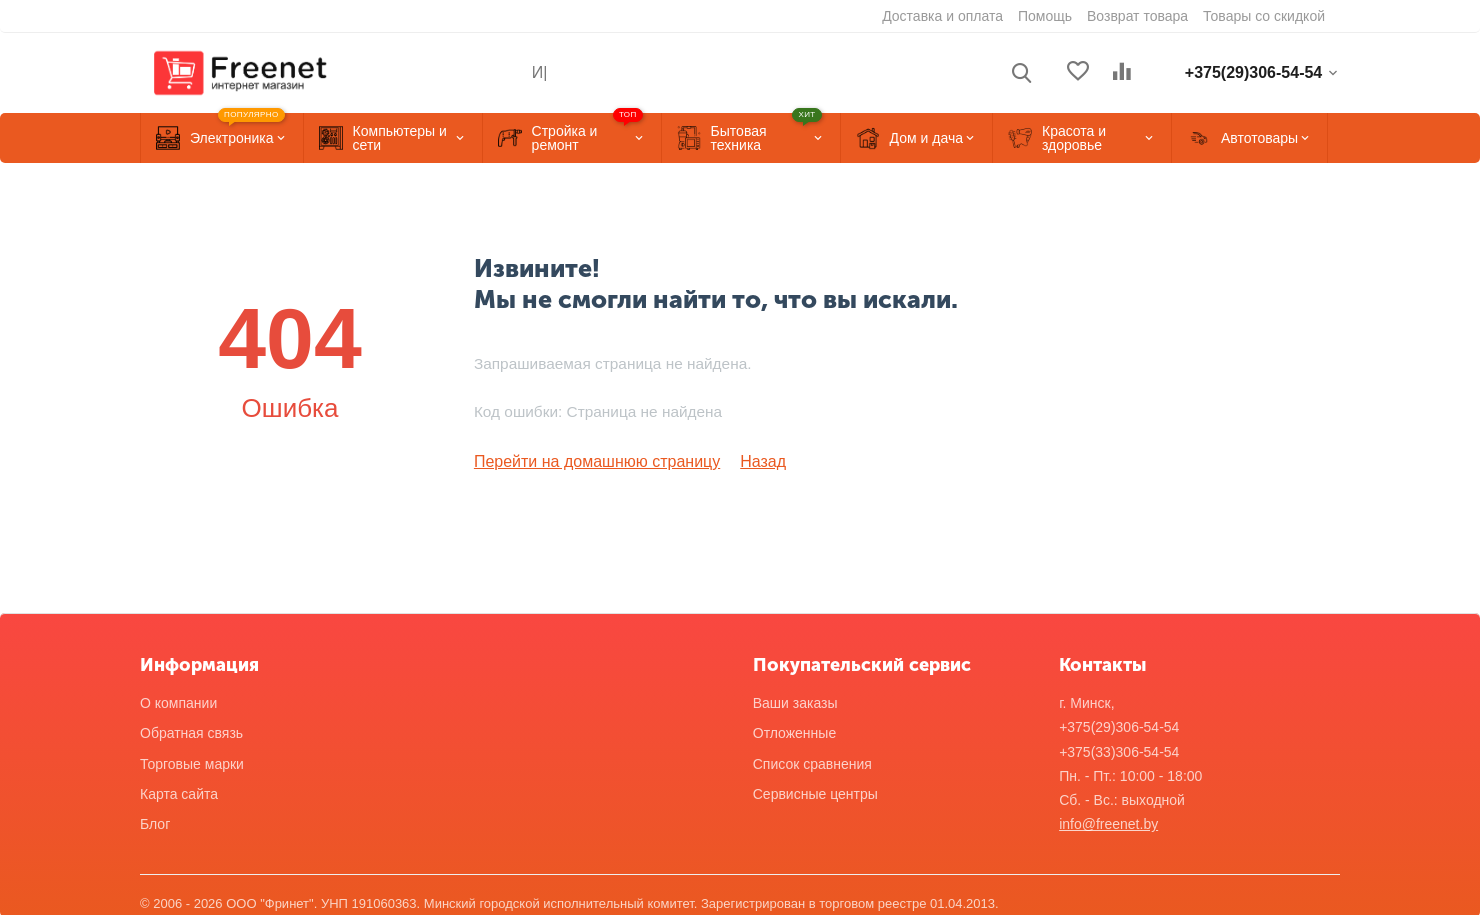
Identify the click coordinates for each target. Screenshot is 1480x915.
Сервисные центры (815, 792)
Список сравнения (812, 762)
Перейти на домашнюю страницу (582, 461)
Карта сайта (179, 792)
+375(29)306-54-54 (1119, 725)
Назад (729, 461)
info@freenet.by (1108, 822)
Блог (155, 822)
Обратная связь (191, 731)
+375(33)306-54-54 (1119, 750)
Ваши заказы (795, 701)
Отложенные (794, 731)
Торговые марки (192, 762)
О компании (178, 701)
